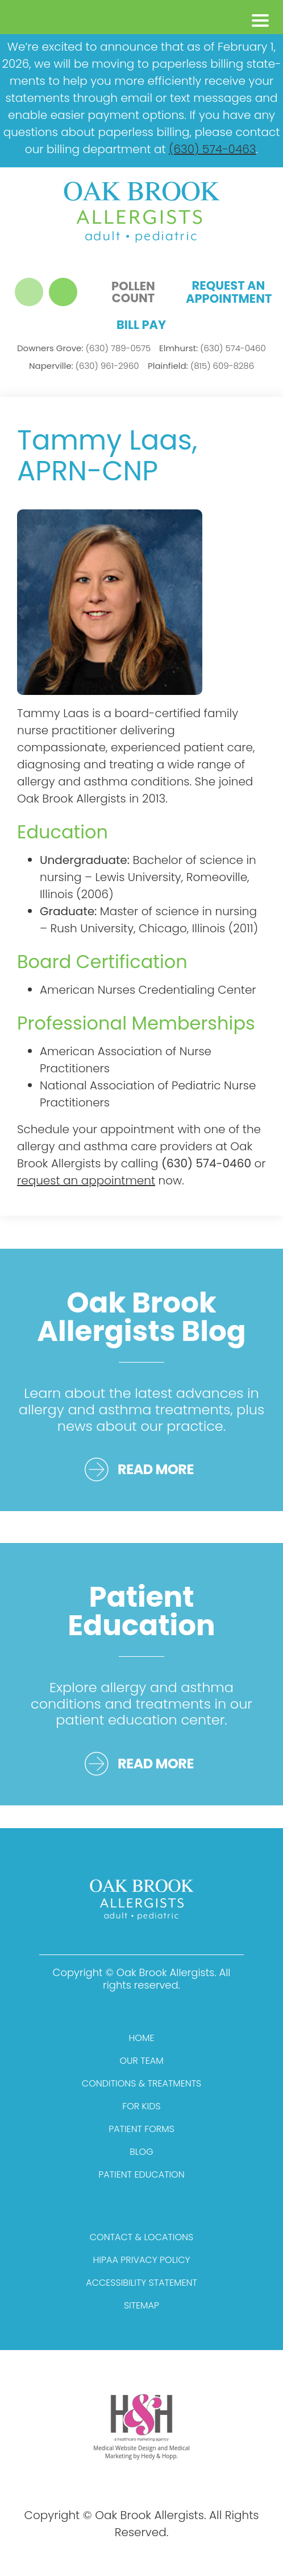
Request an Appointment (228, 292)
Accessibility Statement (141, 2282)
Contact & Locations (141, 2237)
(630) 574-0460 (212, 348)
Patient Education (141, 2174)
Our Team (141, 2060)
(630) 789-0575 (84, 348)
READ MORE (156, 1469)
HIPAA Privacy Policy (141, 2259)
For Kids (141, 2106)
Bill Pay (141, 324)
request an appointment (86, 1180)
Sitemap (141, 2305)
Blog (141, 2151)
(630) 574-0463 (212, 149)
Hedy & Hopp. (159, 2456)
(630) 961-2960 (84, 366)
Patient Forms (141, 2128)
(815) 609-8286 (201, 366)
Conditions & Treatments (141, 2083)
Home (142, 2037)
